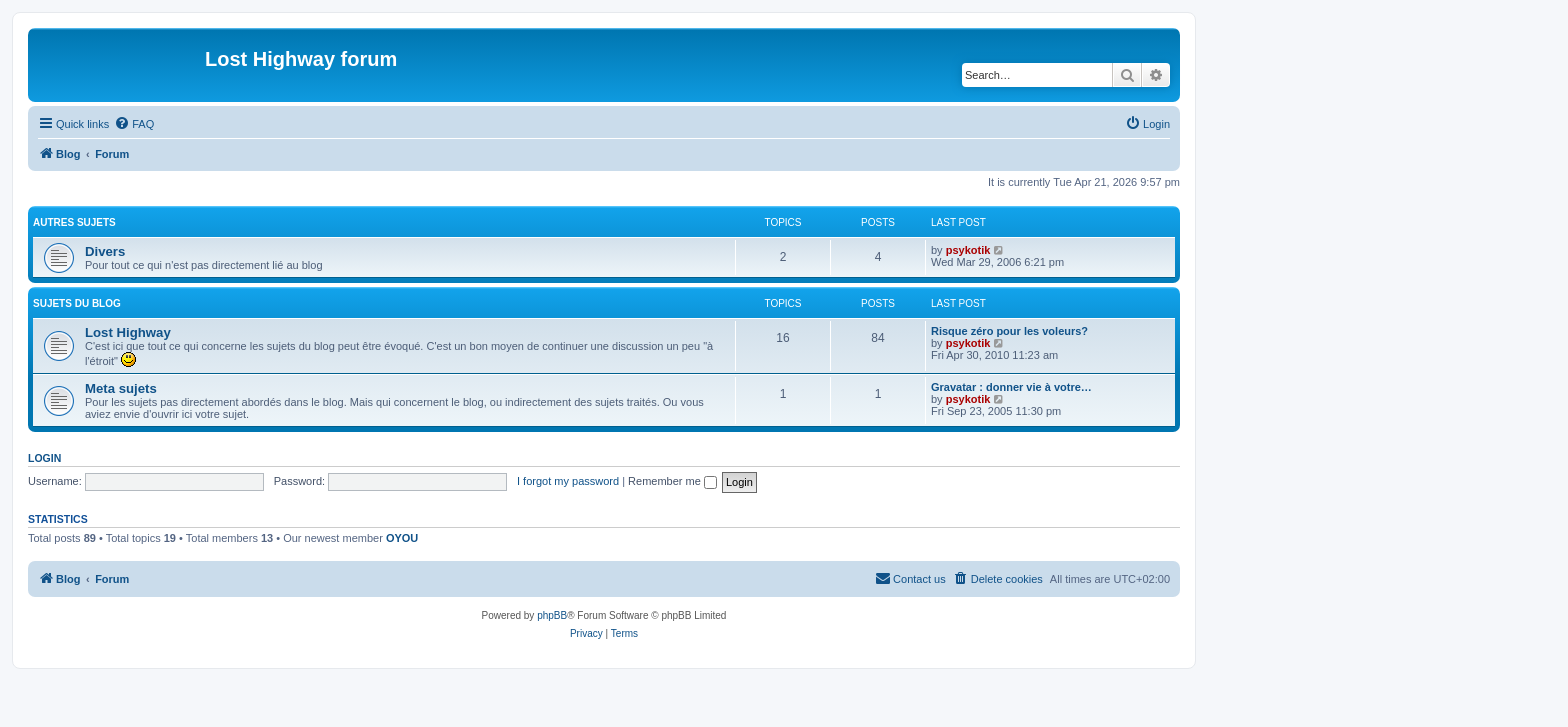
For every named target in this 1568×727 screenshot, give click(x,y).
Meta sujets (121, 388)
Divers (105, 251)
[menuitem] (134, 124)
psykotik (968, 250)
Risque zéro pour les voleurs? (1009, 331)
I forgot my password (568, 481)
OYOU (402, 538)
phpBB (552, 615)
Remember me (672, 481)
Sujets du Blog (77, 303)
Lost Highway (128, 332)
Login (44, 458)
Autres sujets (74, 222)
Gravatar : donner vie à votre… (1011, 387)
